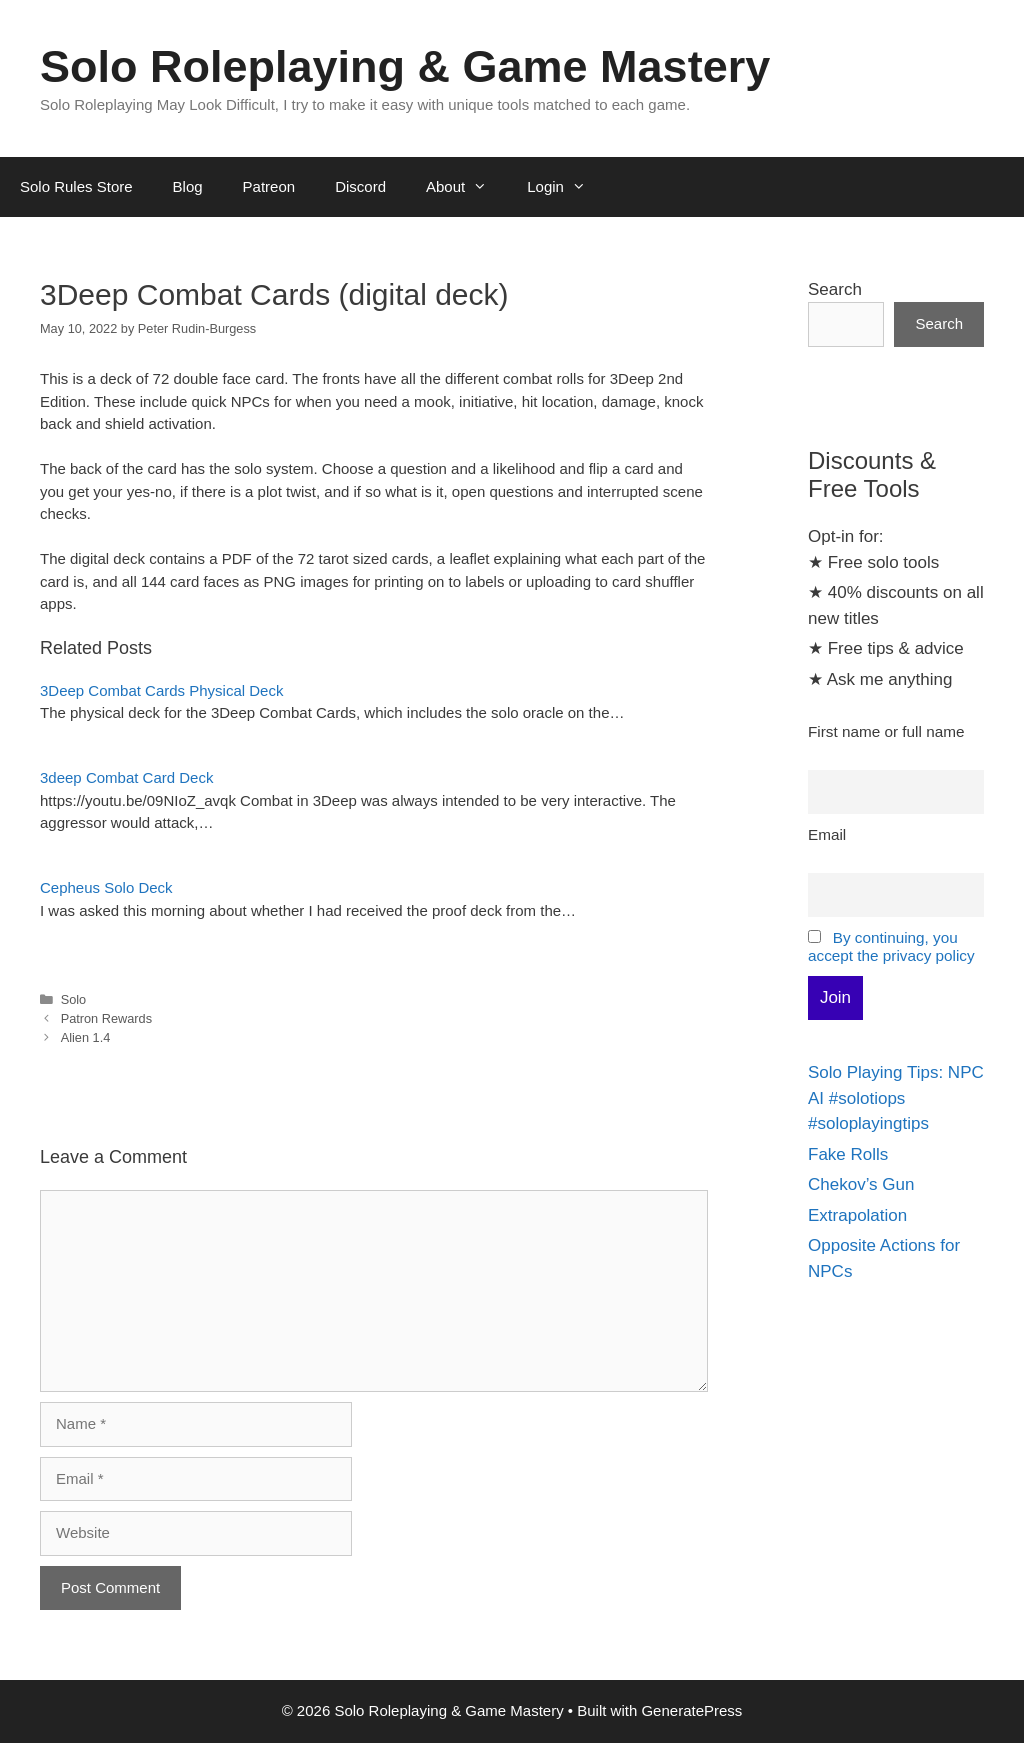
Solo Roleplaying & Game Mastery (405, 66)
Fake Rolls (848, 1154)
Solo (74, 999)
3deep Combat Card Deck (126, 777)
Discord (360, 186)
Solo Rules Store (76, 186)
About (466, 187)
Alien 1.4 (86, 1037)
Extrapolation (857, 1215)
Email (827, 834)
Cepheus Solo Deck (106, 887)
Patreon (269, 186)
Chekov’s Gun (861, 1184)
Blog (188, 186)
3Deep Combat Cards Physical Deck (161, 690)
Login (566, 187)
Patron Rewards (106, 1018)
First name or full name (886, 731)
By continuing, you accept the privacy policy (891, 946)
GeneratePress (691, 1710)
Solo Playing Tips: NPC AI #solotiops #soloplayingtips (896, 1098)
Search (835, 289)
